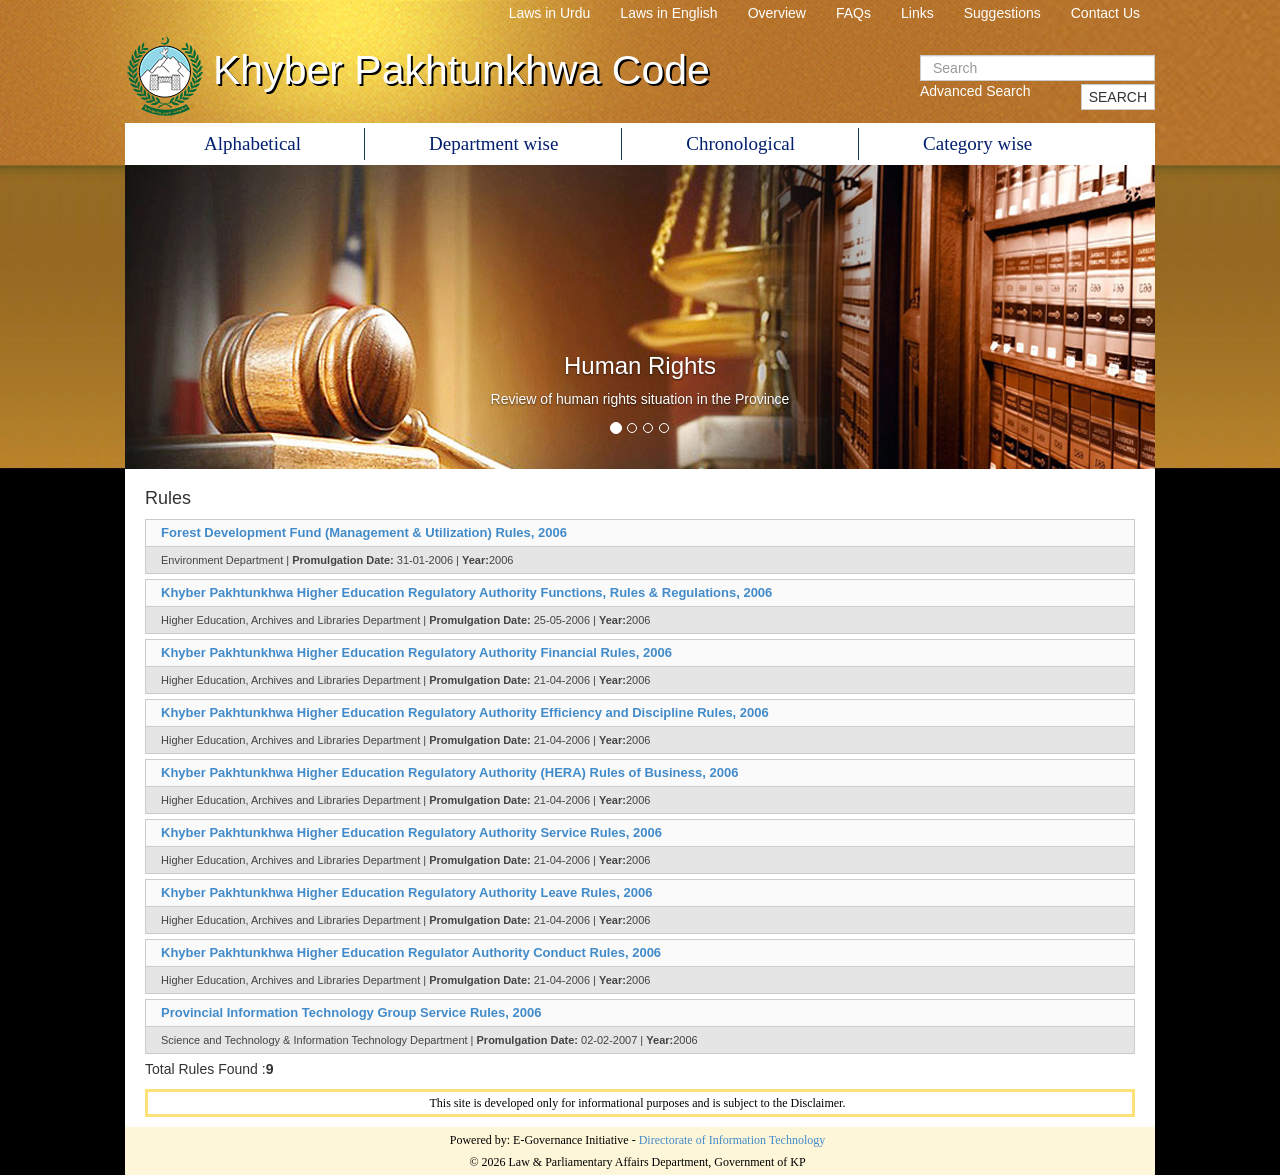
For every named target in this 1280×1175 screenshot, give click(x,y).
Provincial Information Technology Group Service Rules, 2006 (351, 1012)
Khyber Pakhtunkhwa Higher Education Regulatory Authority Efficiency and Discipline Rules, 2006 (465, 712)
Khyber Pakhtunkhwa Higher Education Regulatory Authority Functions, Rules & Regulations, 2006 (466, 592)
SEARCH (1118, 97)
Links (917, 13)
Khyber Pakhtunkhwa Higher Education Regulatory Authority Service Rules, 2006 (411, 832)
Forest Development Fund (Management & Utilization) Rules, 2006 (364, 532)
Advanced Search (975, 91)
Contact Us (1105, 13)
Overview (777, 13)
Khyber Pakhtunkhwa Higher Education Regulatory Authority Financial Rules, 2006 (416, 652)
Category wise (977, 143)
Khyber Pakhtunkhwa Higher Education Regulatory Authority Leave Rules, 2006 (406, 892)
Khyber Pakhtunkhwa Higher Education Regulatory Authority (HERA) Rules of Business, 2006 (449, 772)
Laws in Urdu (550, 13)
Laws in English (668, 13)
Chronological (740, 143)
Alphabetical (252, 143)
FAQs (853, 13)
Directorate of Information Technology (732, 1140)
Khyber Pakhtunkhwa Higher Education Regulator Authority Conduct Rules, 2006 (411, 952)
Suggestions (1002, 13)
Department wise (493, 143)
